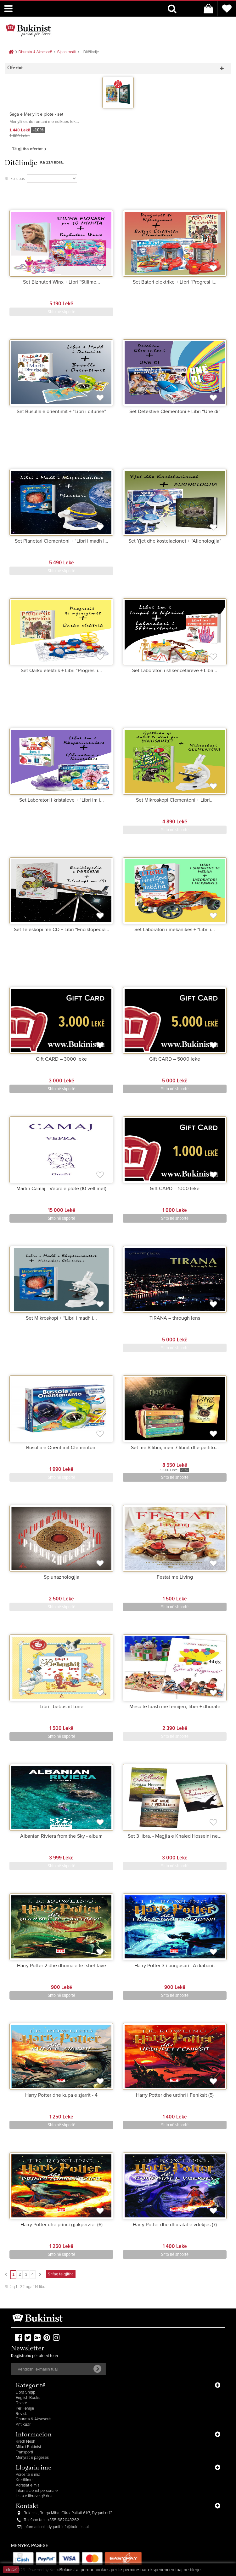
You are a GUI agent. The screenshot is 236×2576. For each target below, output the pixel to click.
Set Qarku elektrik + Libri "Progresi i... (61, 670)
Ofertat (15, 68)
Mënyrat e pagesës (32, 2458)
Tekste (21, 2403)
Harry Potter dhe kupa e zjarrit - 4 (61, 2095)
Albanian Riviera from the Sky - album (61, 1836)
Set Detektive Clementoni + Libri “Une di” (174, 411)
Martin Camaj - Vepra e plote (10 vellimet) (61, 1188)
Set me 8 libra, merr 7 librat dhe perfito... (175, 1447)
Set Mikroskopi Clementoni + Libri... (175, 800)
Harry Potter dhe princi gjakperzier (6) (61, 2224)
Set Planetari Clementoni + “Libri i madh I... (61, 541)
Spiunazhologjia (61, 1577)
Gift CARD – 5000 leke (174, 1059)
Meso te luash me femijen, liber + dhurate (174, 1706)
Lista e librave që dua (34, 2496)
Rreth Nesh (25, 2442)
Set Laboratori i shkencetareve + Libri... (174, 670)
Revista (22, 2414)
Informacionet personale (37, 2491)
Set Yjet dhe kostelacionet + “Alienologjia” (174, 541)
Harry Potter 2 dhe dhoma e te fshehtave (61, 1965)
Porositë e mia (28, 2475)
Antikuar (23, 2425)
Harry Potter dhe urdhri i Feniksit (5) (175, 2095)
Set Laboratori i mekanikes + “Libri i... (174, 929)
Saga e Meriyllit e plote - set (36, 114)
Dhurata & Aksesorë (33, 2419)
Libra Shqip (25, 2392)
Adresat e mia (28, 2485)
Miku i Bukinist (28, 2447)
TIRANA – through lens (174, 1318)
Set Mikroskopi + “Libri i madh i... (61, 1318)
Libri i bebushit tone (61, 1706)
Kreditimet (25, 2480)
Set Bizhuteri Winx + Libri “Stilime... (61, 282)
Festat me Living (175, 1577)
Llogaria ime (33, 2468)
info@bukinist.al (75, 2527)
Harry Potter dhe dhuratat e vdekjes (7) (175, 2224)
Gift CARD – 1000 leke (174, 1188)
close (11, 2569)
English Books (28, 2398)
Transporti (24, 2452)
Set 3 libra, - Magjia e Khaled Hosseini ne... (175, 1836)
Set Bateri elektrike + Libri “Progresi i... (174, 282)
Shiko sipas (15, 179)
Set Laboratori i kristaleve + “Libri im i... (61, 800)
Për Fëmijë (25, 2408)
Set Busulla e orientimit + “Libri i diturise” (61, 411)
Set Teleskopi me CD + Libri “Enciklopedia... (61, 929)
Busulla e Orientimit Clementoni (61, 1447)
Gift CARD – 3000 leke (61, 1059)
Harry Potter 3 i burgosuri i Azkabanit (174, 1965)
